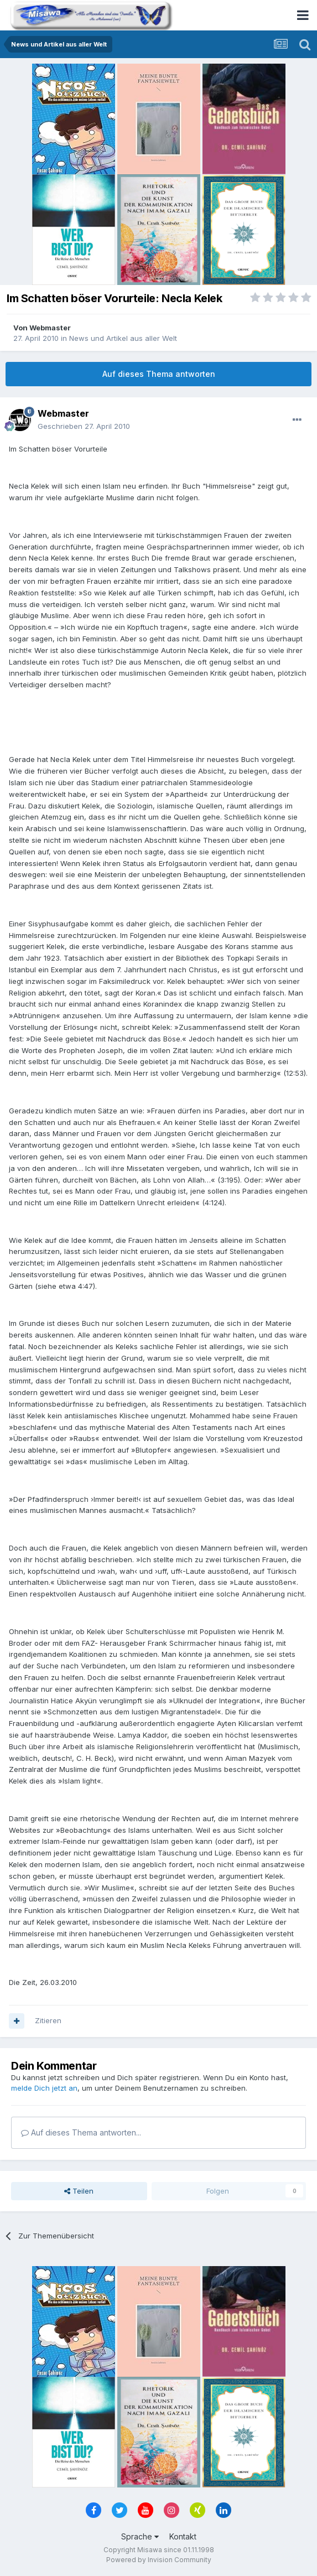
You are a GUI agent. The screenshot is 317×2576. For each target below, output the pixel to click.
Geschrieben (84, 426)
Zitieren (48, 2020)
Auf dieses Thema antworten (158, 374)
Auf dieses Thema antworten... (81, 2132)
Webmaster (50, 327)
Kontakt (182, 2536)
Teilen (78, 2191)
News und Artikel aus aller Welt (123, 338)
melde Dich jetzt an (44, 2087)
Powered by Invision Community (158, 2560)
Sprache (140, 2536)
